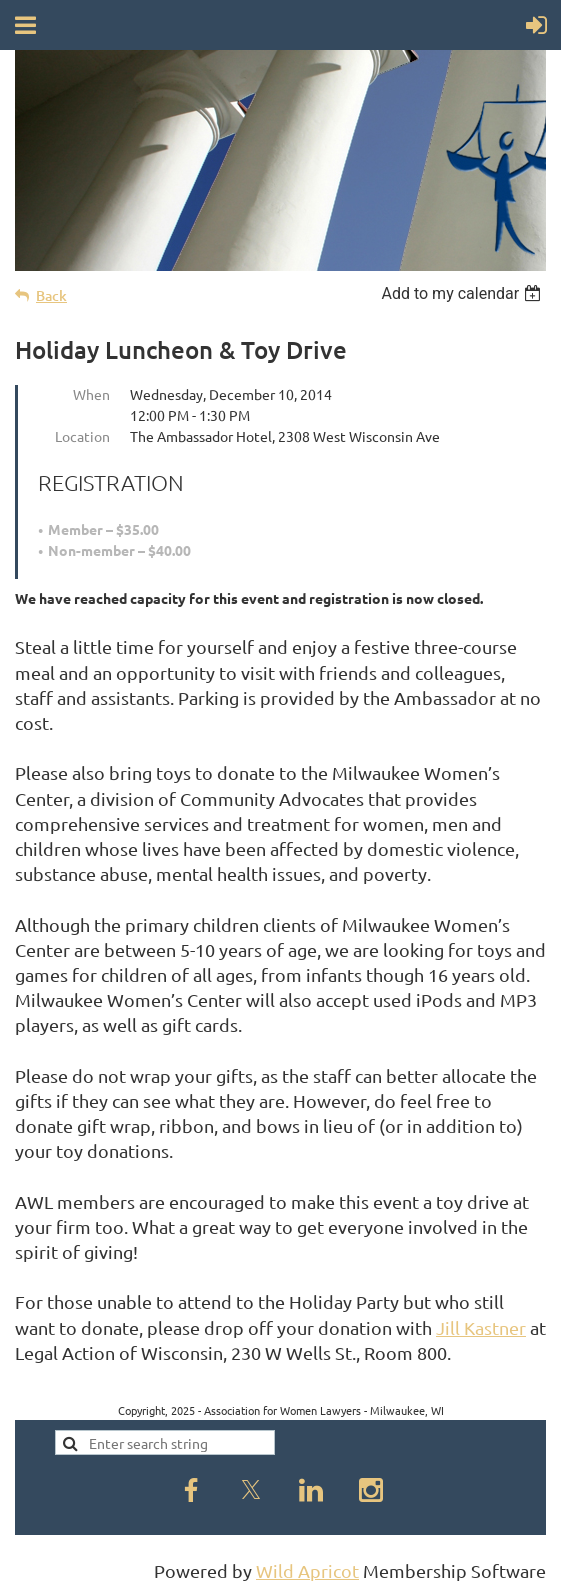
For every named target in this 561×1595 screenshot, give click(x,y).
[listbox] (463, 293)
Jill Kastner (481, 1327)
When (91, 394)
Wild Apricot (307, 1570)
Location (82, 436)
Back (51, 295)
